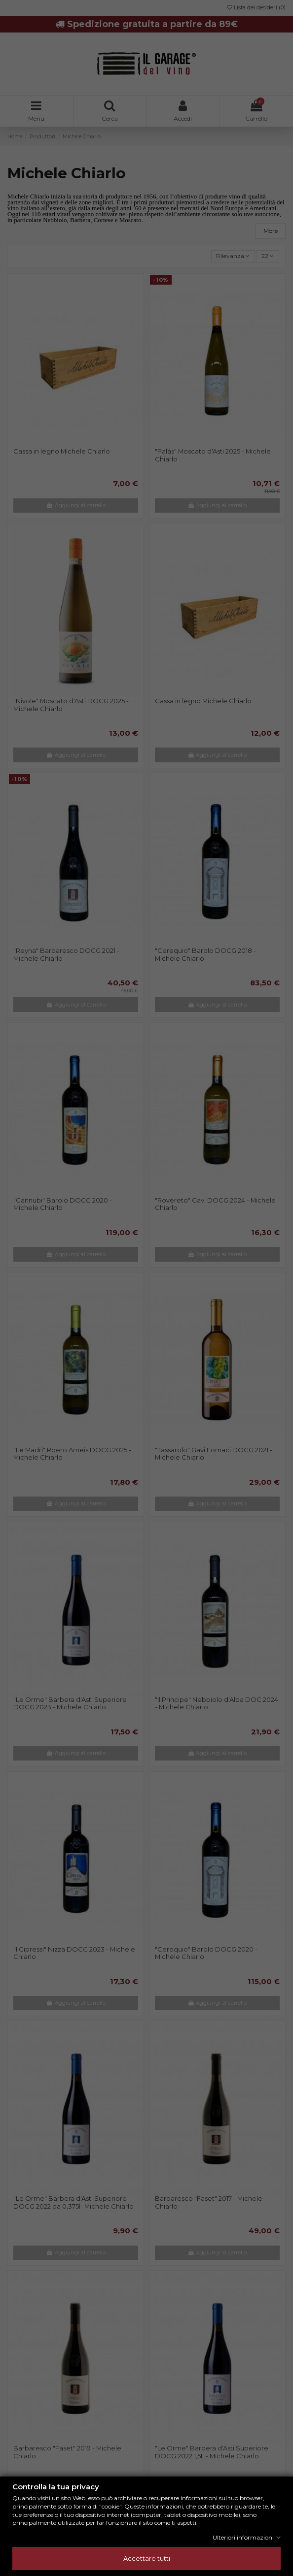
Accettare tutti (146, 2558)
